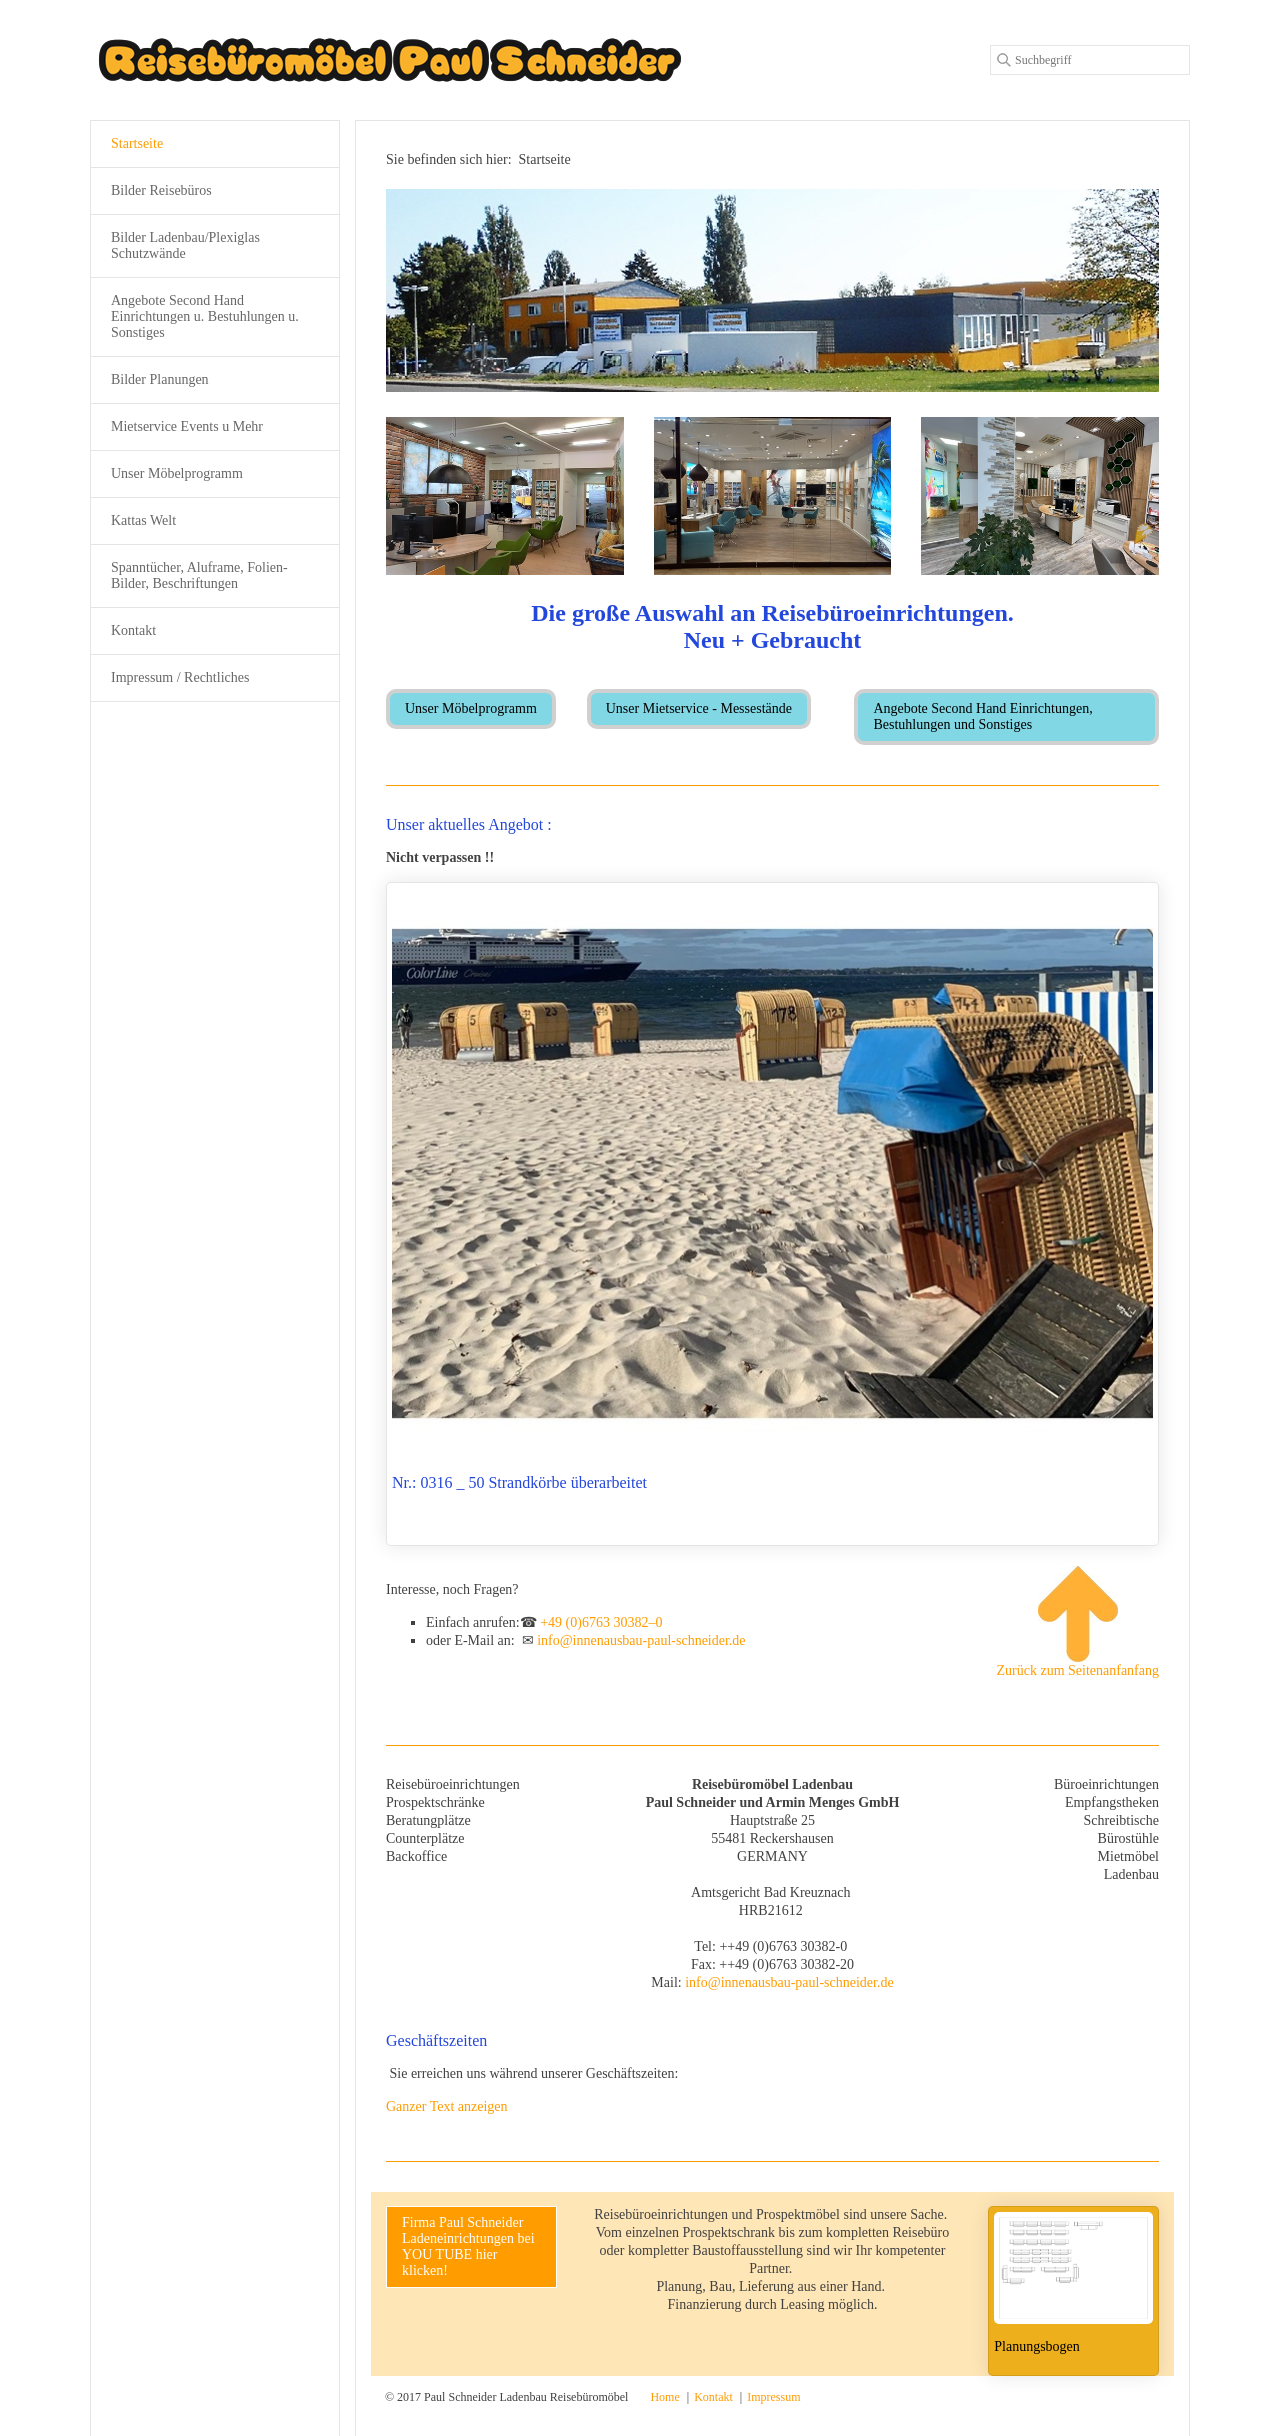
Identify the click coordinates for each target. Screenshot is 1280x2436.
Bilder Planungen (160, 379)
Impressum (773, 2397)
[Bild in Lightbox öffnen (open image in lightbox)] (505, 496)
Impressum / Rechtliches (180, 677)
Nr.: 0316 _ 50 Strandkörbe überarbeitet (772, 1214)
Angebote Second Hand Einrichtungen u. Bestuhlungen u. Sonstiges (205, 316)
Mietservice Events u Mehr (187, 426)
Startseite (137, 143)
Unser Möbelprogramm (177, 473)
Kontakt (133, 630)
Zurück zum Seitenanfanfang (1077, 1622)
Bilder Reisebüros (161, 190)
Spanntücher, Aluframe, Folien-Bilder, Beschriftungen (199, 575)
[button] (471, 709)
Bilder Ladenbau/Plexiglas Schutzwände (185, 245)
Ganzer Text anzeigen (447, 2106)
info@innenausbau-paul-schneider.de (641, 1640)
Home (664, 2397)
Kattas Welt (143, 520)
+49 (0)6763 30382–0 (601, 1622)
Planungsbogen (1073, 2291)
